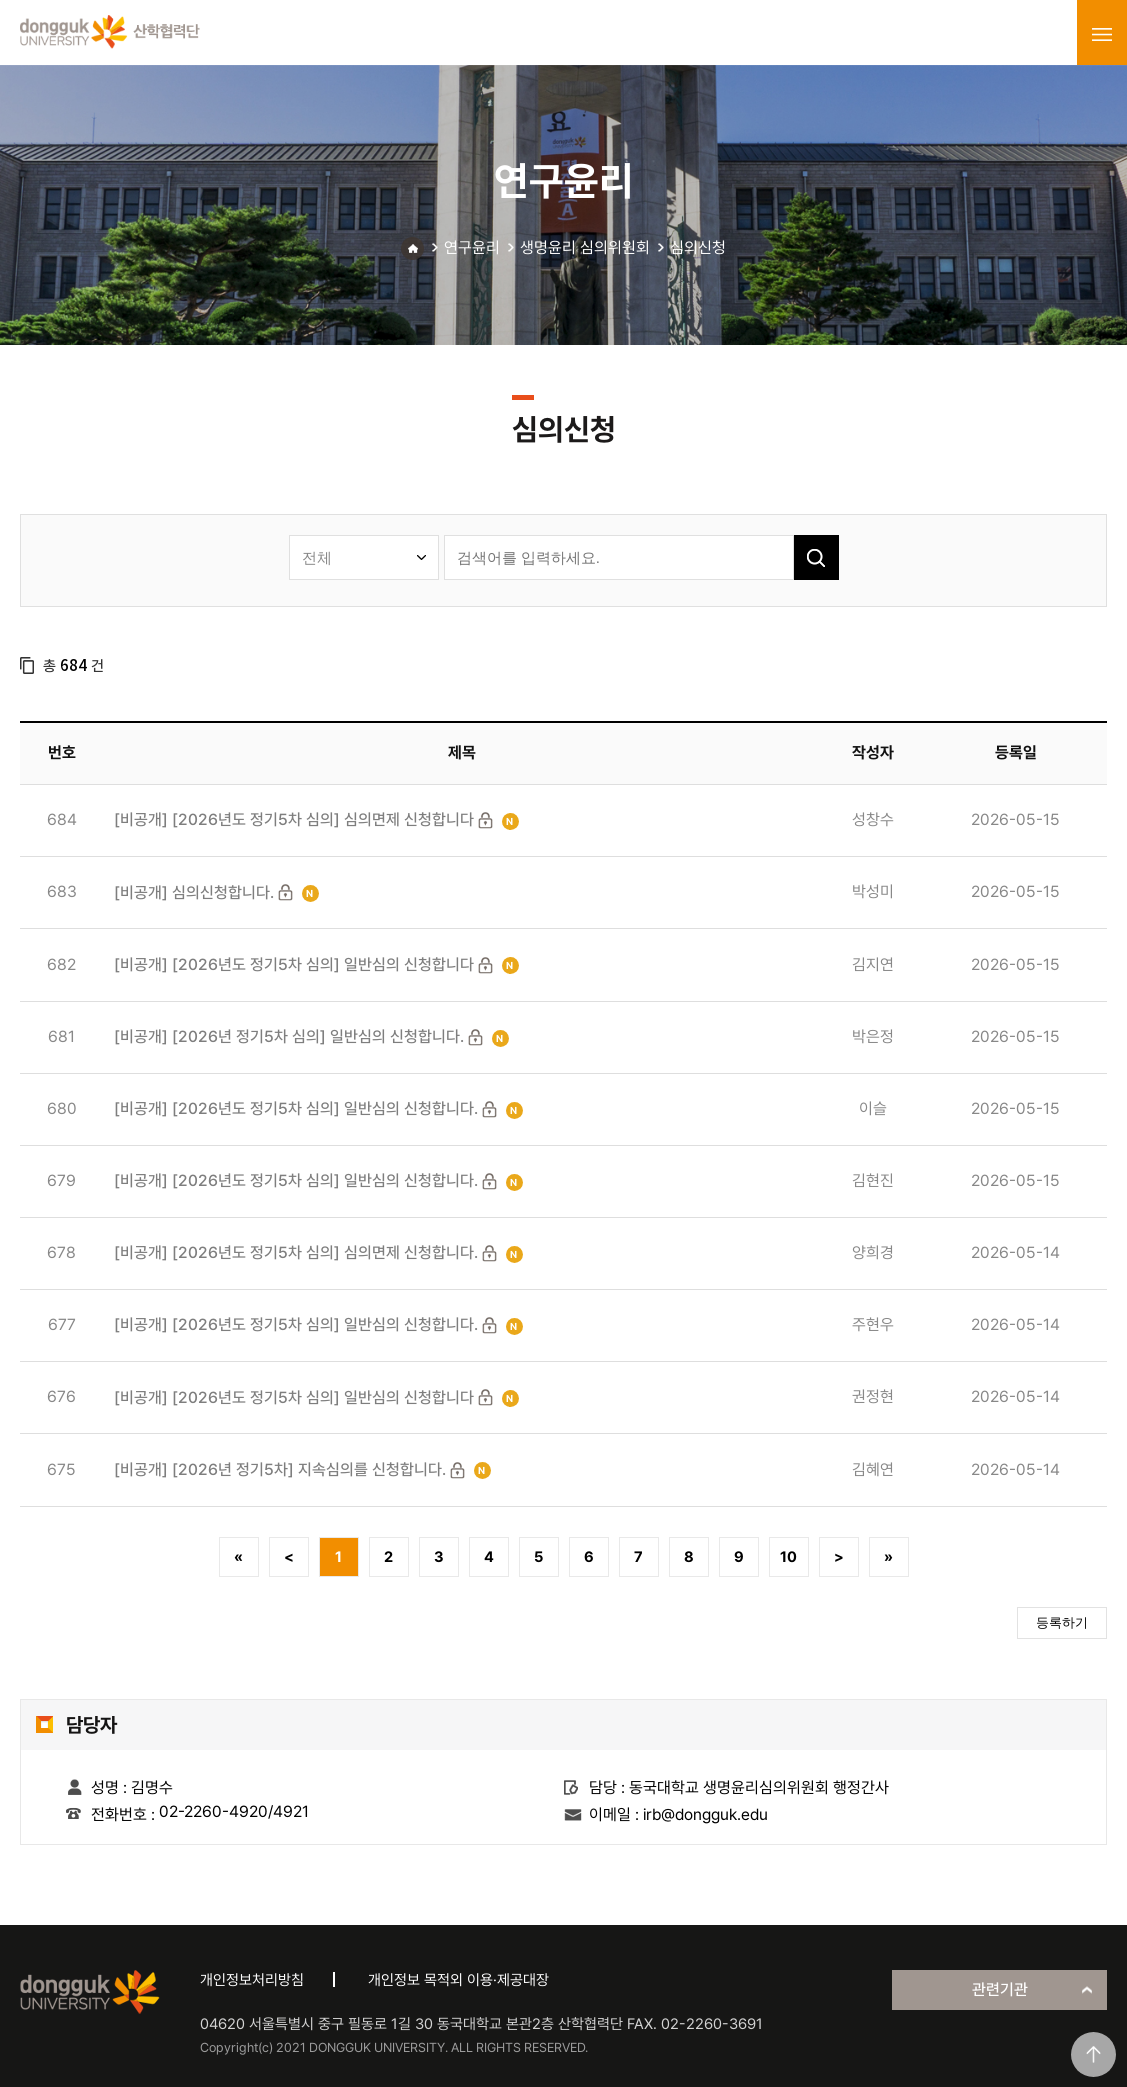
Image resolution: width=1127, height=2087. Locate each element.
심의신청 (698, 247)
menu (1102, 34)
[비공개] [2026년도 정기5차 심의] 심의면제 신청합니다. (296, 1252)
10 (788, 1557)
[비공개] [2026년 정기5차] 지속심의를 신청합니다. (280, 1469)
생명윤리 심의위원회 (585, 247)
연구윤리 (472, 247)
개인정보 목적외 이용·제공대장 (458, 1980)
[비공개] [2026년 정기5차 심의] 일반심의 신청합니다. (289, 1036)
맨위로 (1093, 2054)
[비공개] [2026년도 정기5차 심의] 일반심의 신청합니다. (296, 1108)
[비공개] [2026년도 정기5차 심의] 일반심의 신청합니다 (294, 964)
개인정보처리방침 (252, 1980)
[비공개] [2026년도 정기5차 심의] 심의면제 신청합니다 (294, 819)
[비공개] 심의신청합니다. (194, 892)
